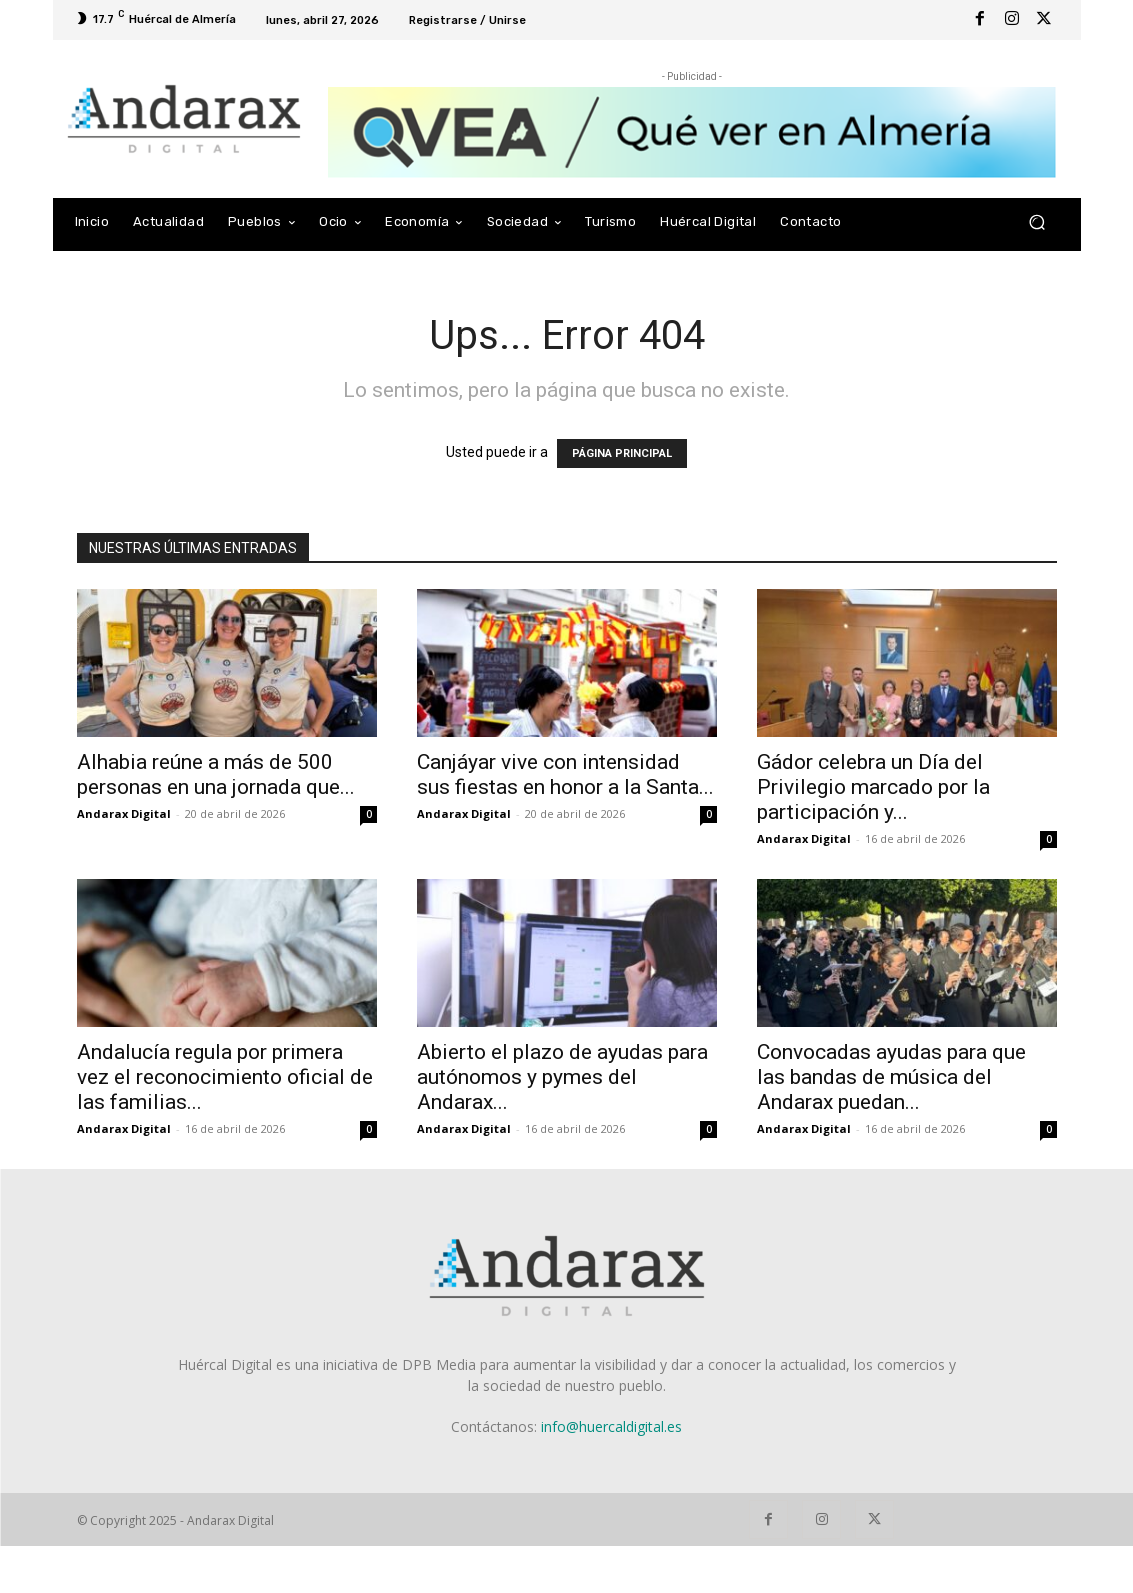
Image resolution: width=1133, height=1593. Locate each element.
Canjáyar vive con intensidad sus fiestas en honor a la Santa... (565, 774)
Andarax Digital (124, 813)
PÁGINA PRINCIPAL (622, 453)
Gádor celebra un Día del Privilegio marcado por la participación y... (873, 787)
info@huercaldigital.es (611, 1426)
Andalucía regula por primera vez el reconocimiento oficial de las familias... (225, 1077)
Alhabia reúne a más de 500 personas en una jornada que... (216, 774)
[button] (1037, 222)
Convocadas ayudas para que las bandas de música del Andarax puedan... (891, 1077)
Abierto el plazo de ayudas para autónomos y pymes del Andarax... (562, 1077)
